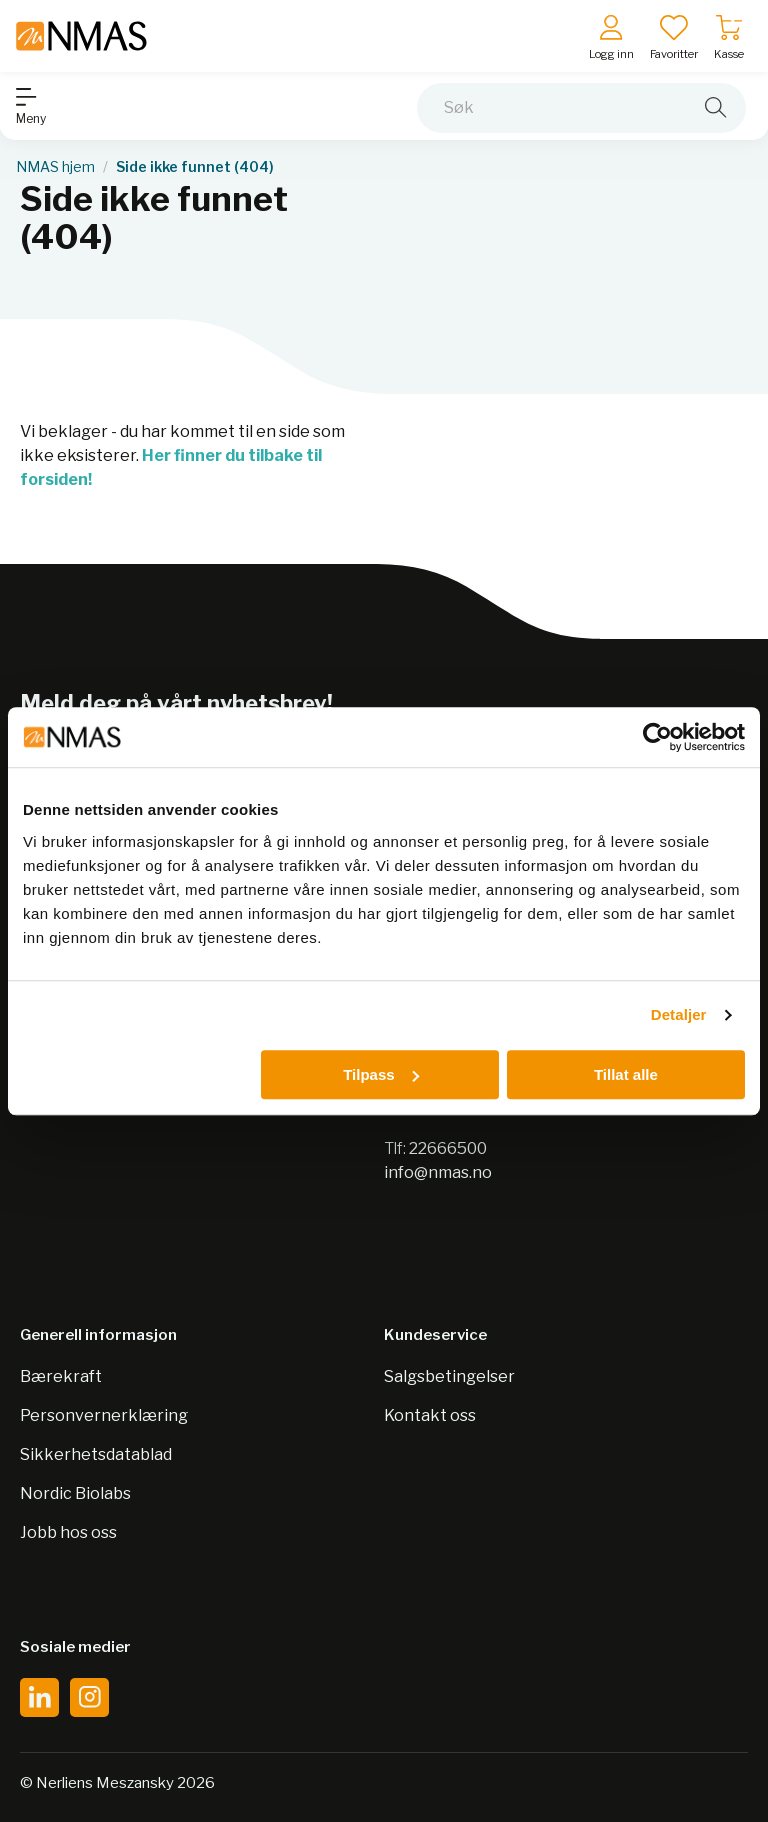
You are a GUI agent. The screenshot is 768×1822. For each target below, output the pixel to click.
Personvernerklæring (104, 1415)
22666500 (448, 1148)
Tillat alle (626, 1074)
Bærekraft (61, 1376)
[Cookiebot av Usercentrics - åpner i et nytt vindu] (657, 737)
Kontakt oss (430, 1415)
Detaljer (679, 1014)
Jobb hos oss (68, 1532)
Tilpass (380, 1074)
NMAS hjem (55, 167)
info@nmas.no (438, 1172)
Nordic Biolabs (75, 1493)
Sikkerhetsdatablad (96, 1454)
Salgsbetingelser (449, 1376)
